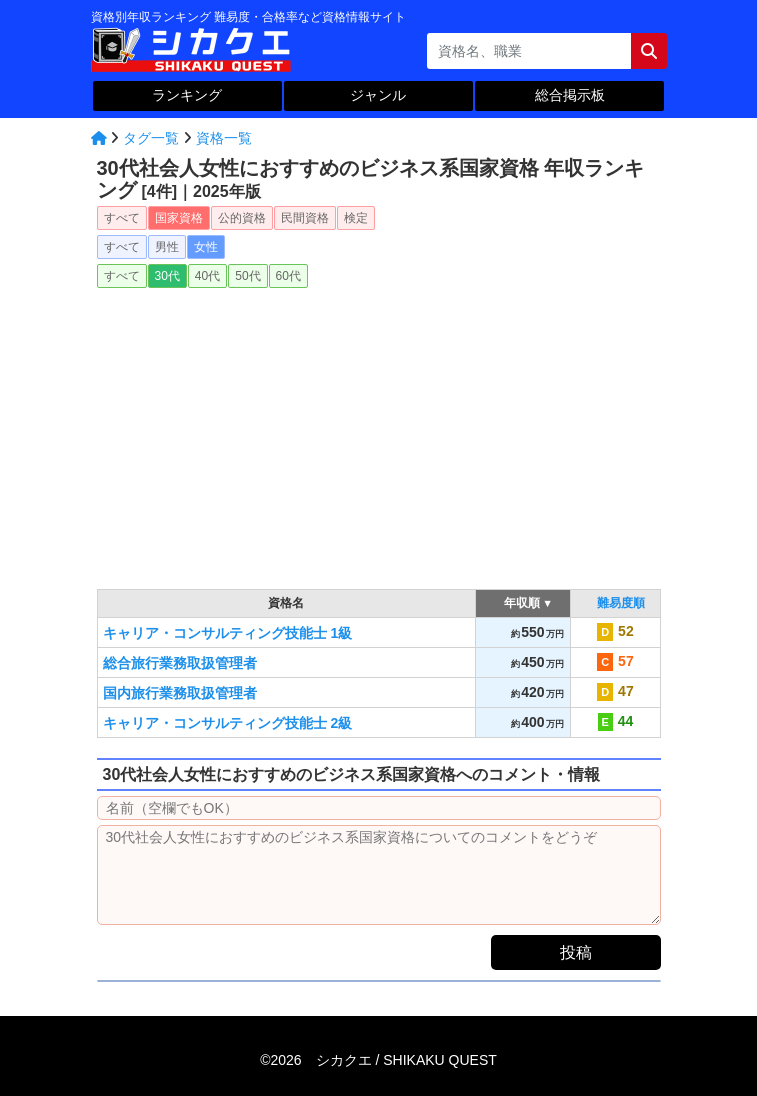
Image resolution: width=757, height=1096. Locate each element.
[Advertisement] (379, 432)
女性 (206, 247)
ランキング (187, 95)
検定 (356, 218)
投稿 (576, 952)
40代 (207, 276)
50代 (247, 276)
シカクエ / (406, 1060)
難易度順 (621, 603)
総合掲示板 (570, 95)
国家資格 (179, 218)
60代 (288, 276)
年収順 (522, 603)
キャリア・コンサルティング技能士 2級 (228, 723)
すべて (122, 218)
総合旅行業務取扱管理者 (180, 663)
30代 (167, 276)
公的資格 (242, 218)
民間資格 (305, 218)
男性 (167, 247)
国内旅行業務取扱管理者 (180, 693)
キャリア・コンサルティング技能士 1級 (228, 633)
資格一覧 (224, 138)
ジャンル (378, 95)
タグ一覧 (151, 138)
